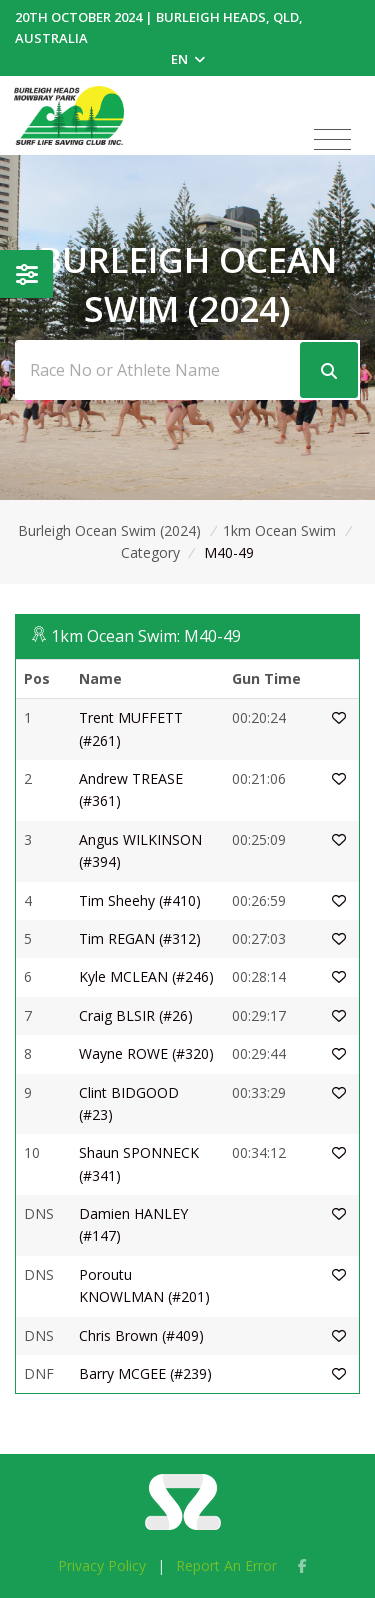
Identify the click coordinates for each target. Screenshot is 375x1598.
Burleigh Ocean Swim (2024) (109, 530)
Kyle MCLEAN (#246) (146, 976)
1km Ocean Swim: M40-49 (146, 636)
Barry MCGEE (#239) (145, 1373)
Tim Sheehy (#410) (140, 900)
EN (188, 59)
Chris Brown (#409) (141, 1335)
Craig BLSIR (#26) (136, 1015)
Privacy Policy (102, 1565)
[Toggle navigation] (332, 140)
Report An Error (226, 1565)
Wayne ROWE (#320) (146, 1053)
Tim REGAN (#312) (140, 938)
